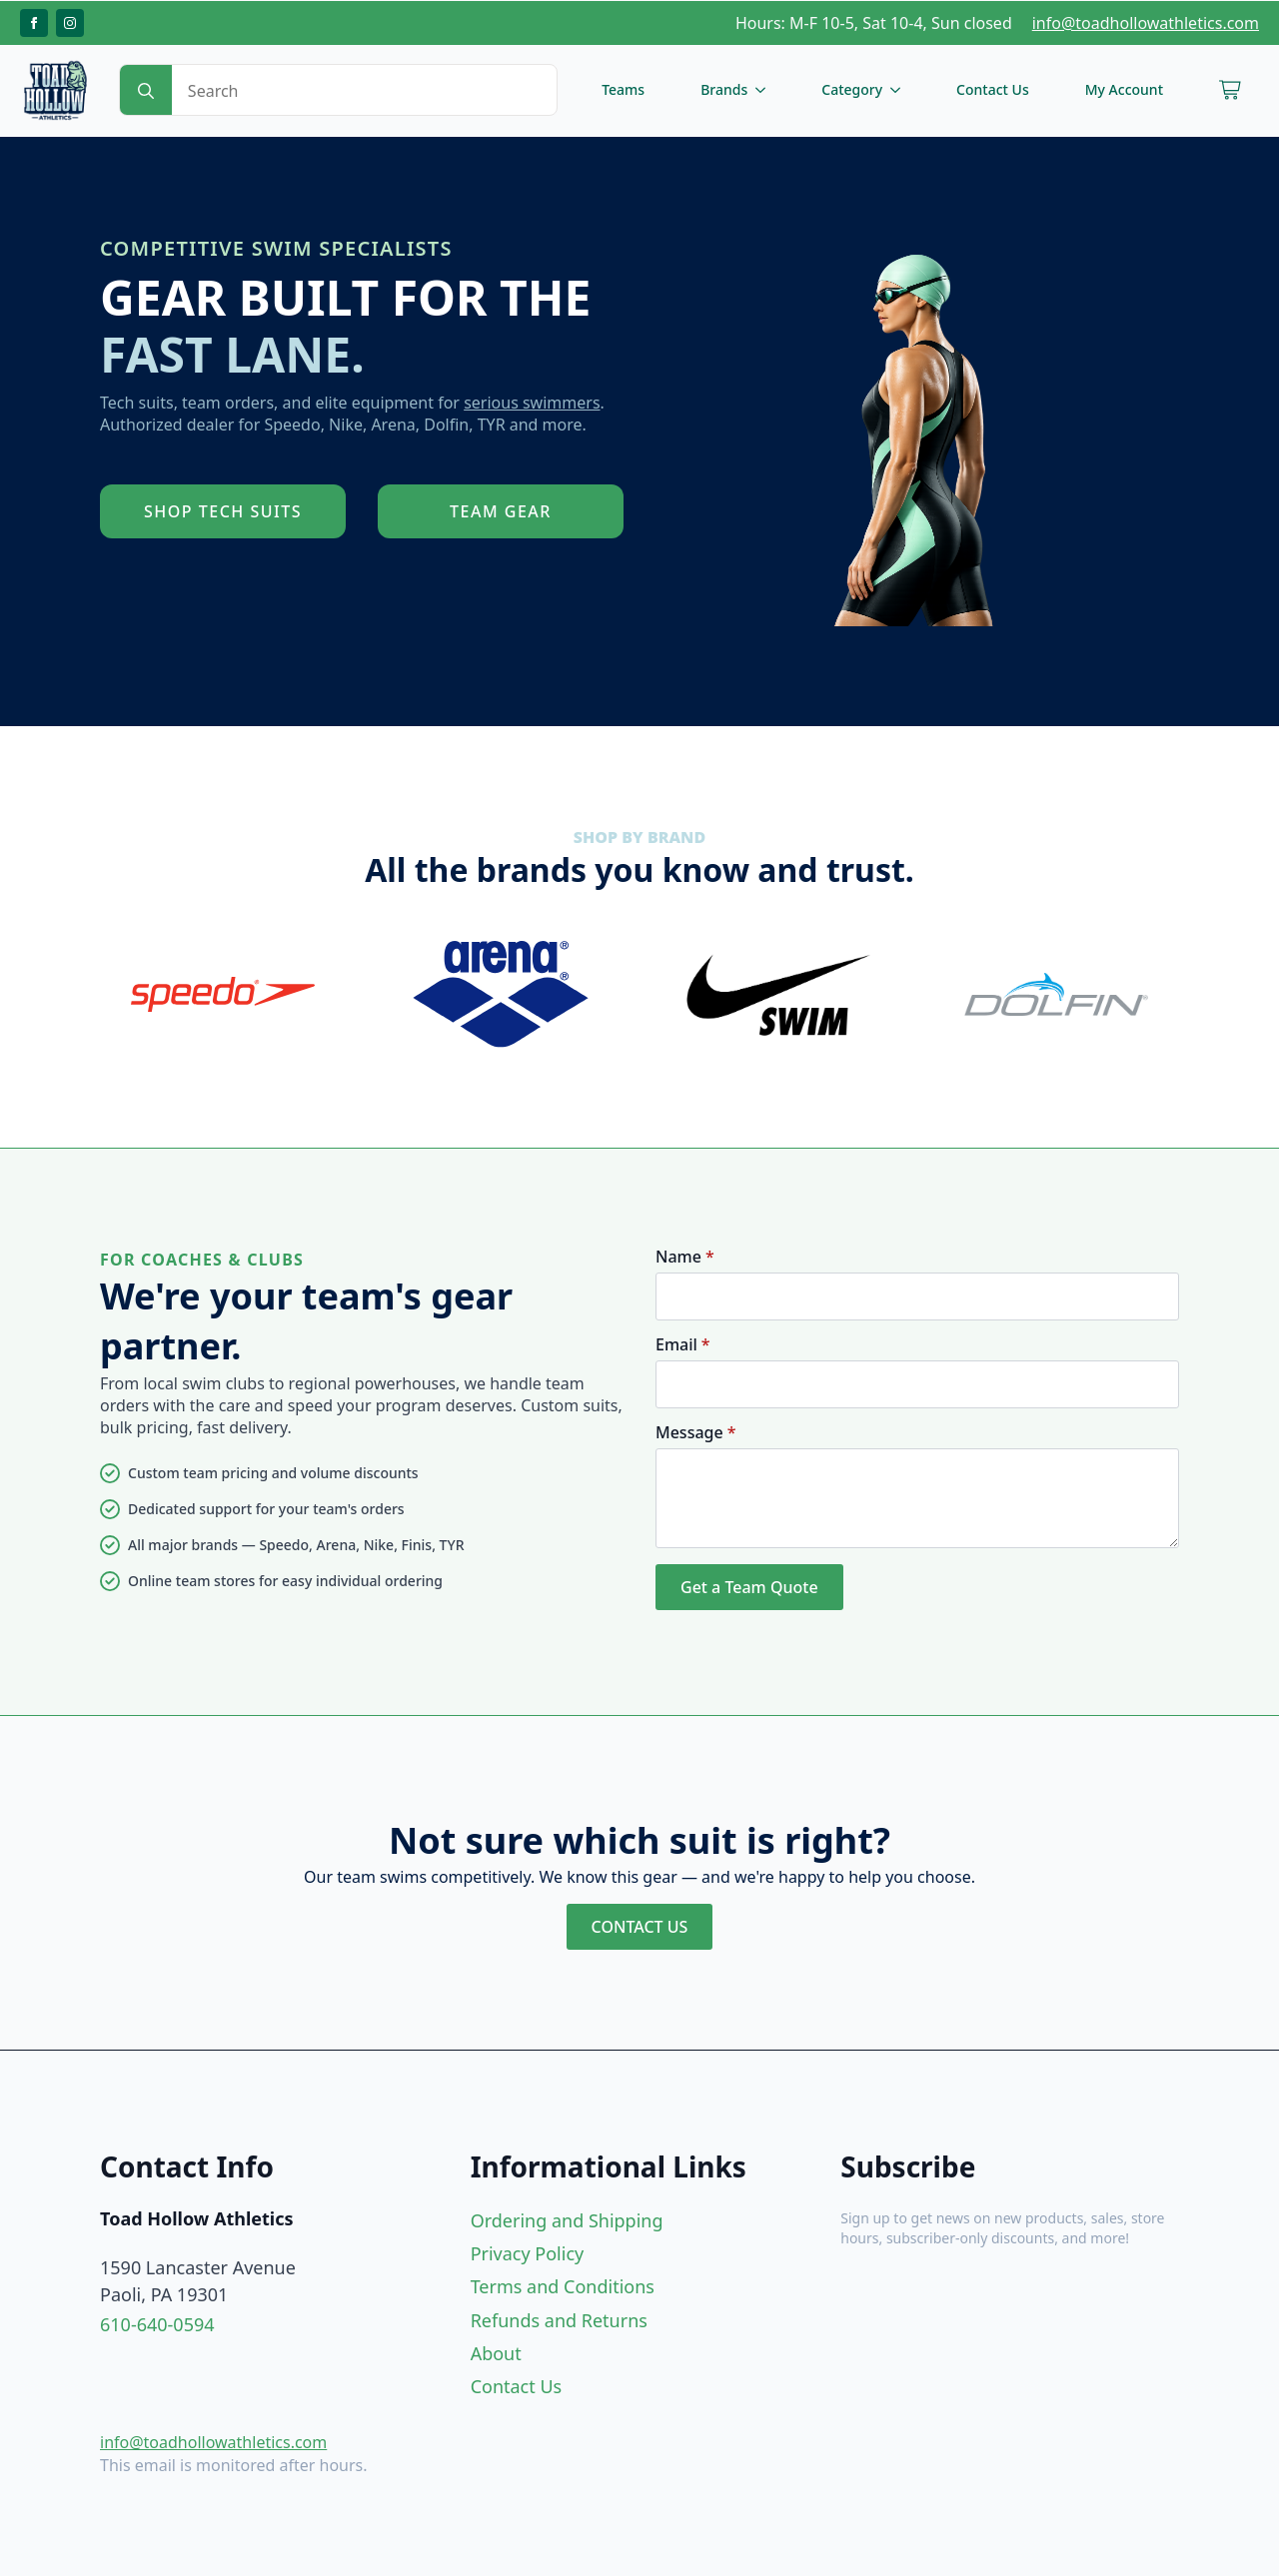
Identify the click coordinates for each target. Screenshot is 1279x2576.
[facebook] (34, 23)
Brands (723, 89)
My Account (1124, 89)
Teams (623, 89)
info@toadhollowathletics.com (1145, 23)
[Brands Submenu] (764, 90)
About (496, 2353)
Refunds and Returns (559, 2320)
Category (851, 89)
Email (682, 1344)
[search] (146, 91)
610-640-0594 (157, 2324)
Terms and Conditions (562, 2286)
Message (695, 1432)
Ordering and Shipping (567, 2220)
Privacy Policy (528, 2253)
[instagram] (70, 23)
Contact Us (992, 89)
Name (684, 1257)
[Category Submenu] (899, 90)
